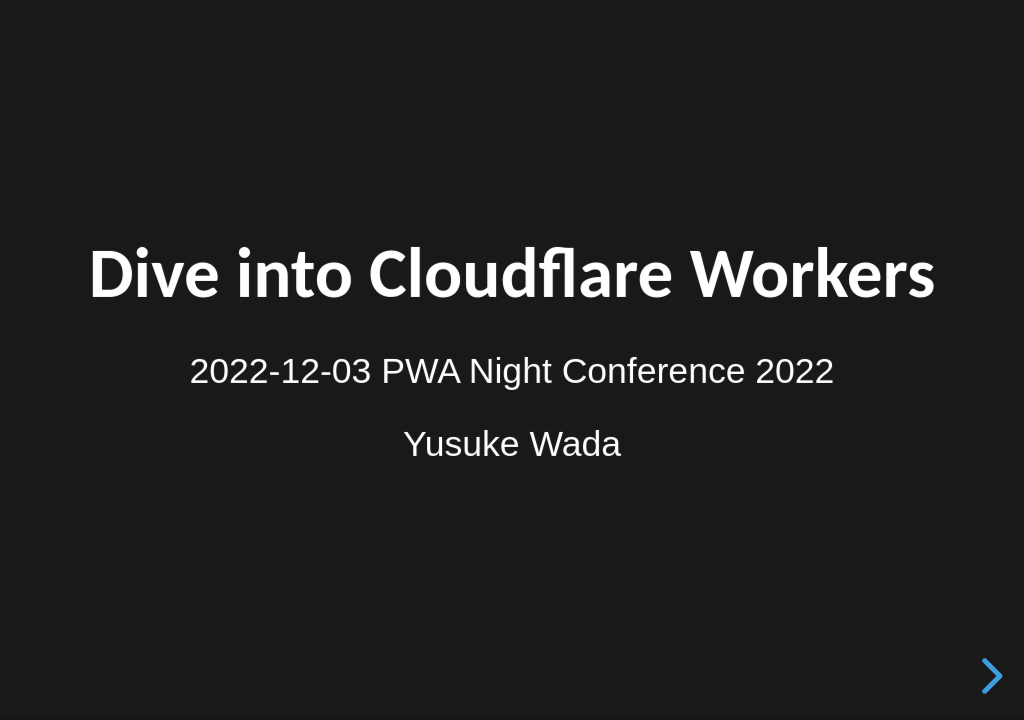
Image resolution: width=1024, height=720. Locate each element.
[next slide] (989, 676)
